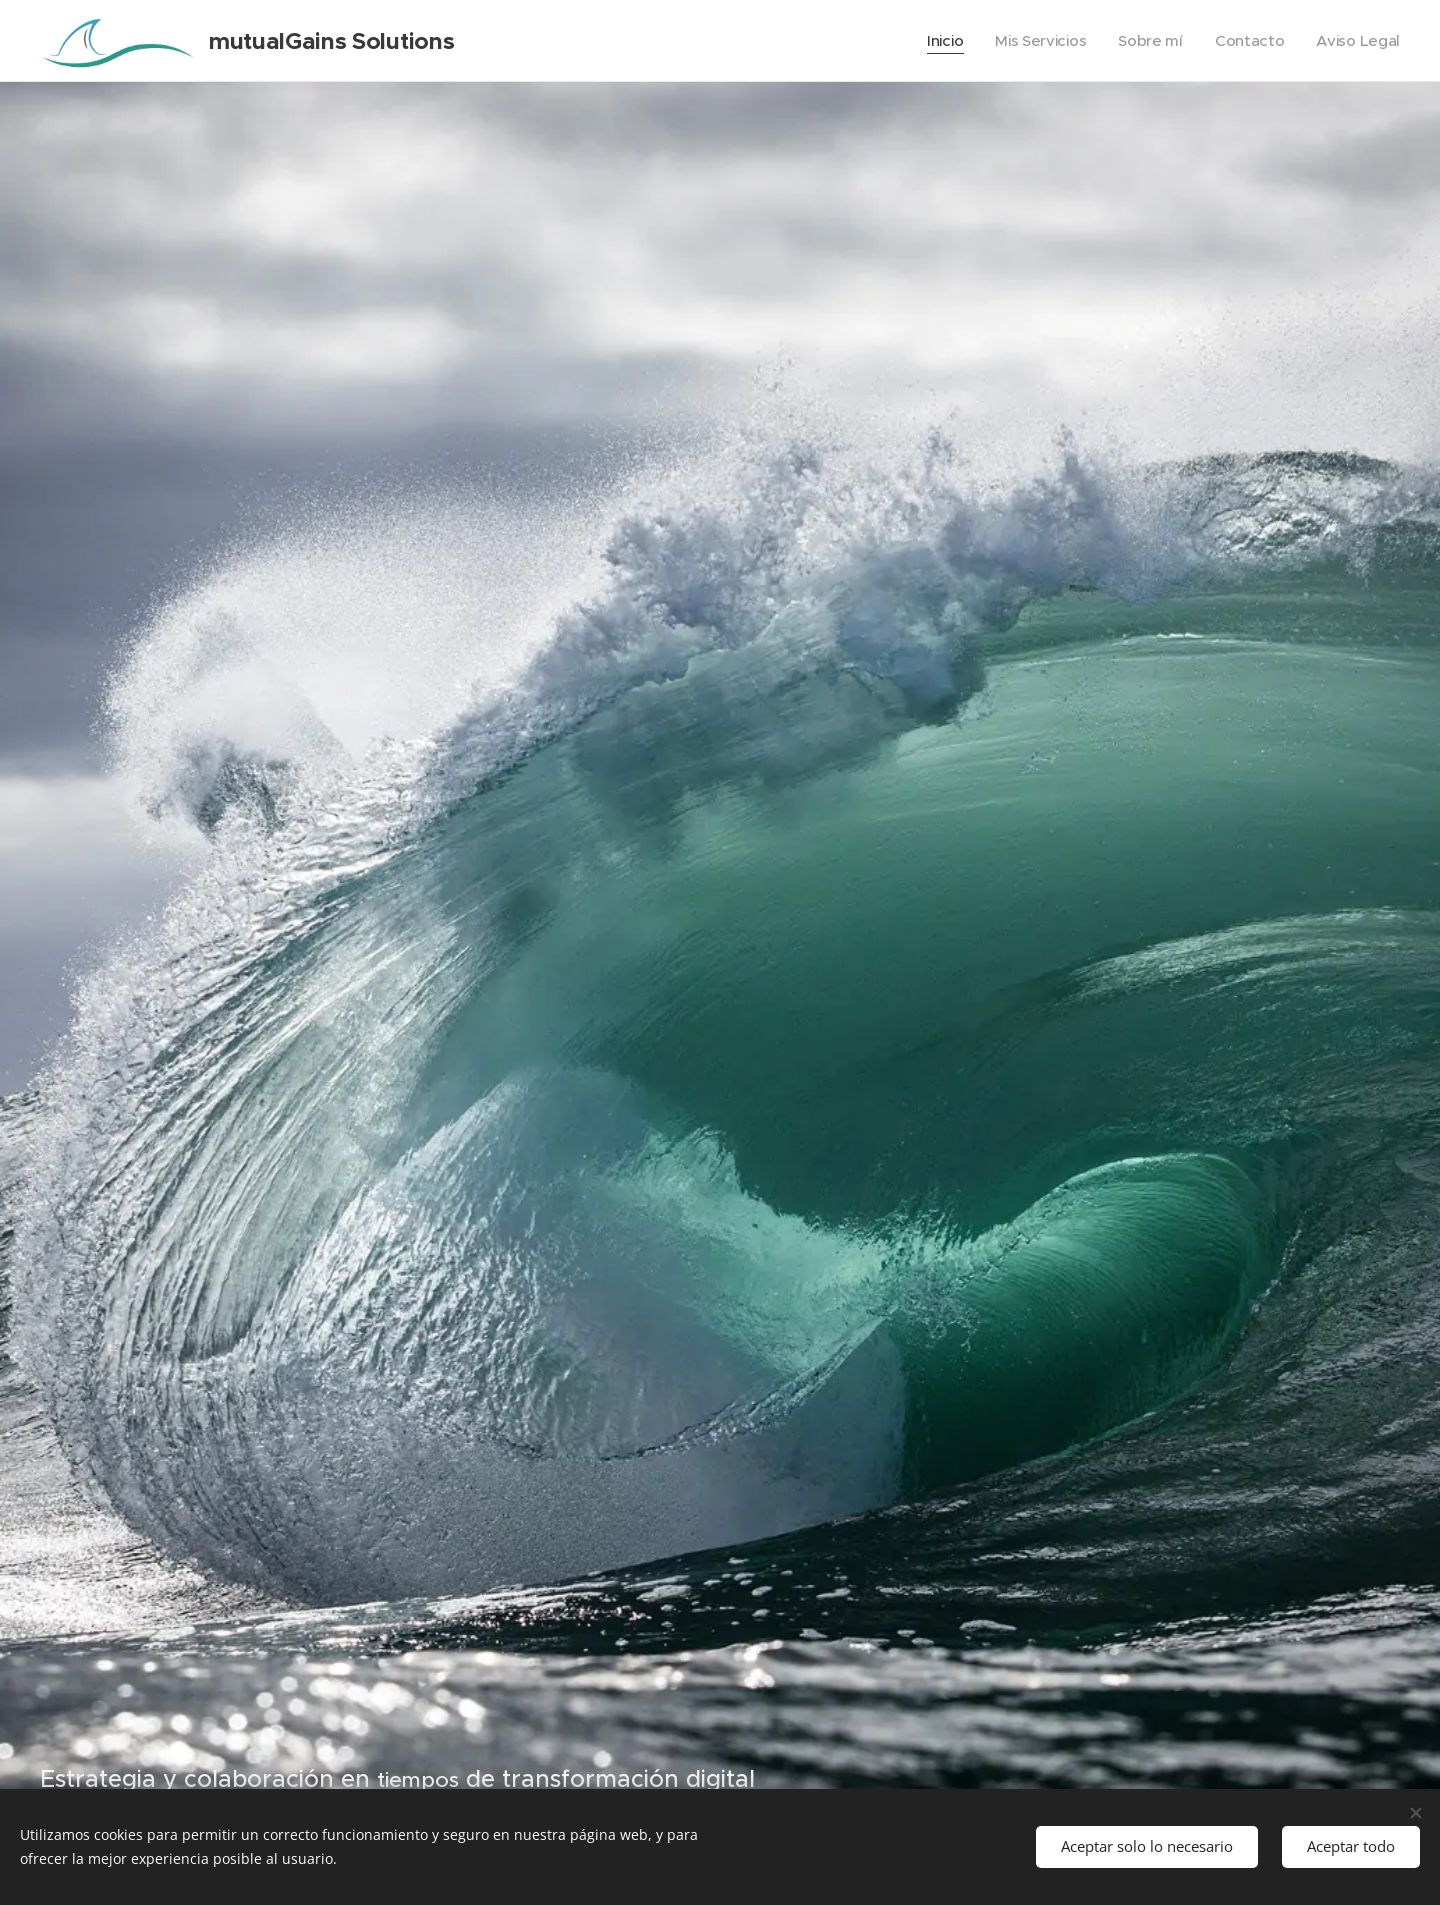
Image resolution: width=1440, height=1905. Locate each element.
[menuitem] (937, 41)
